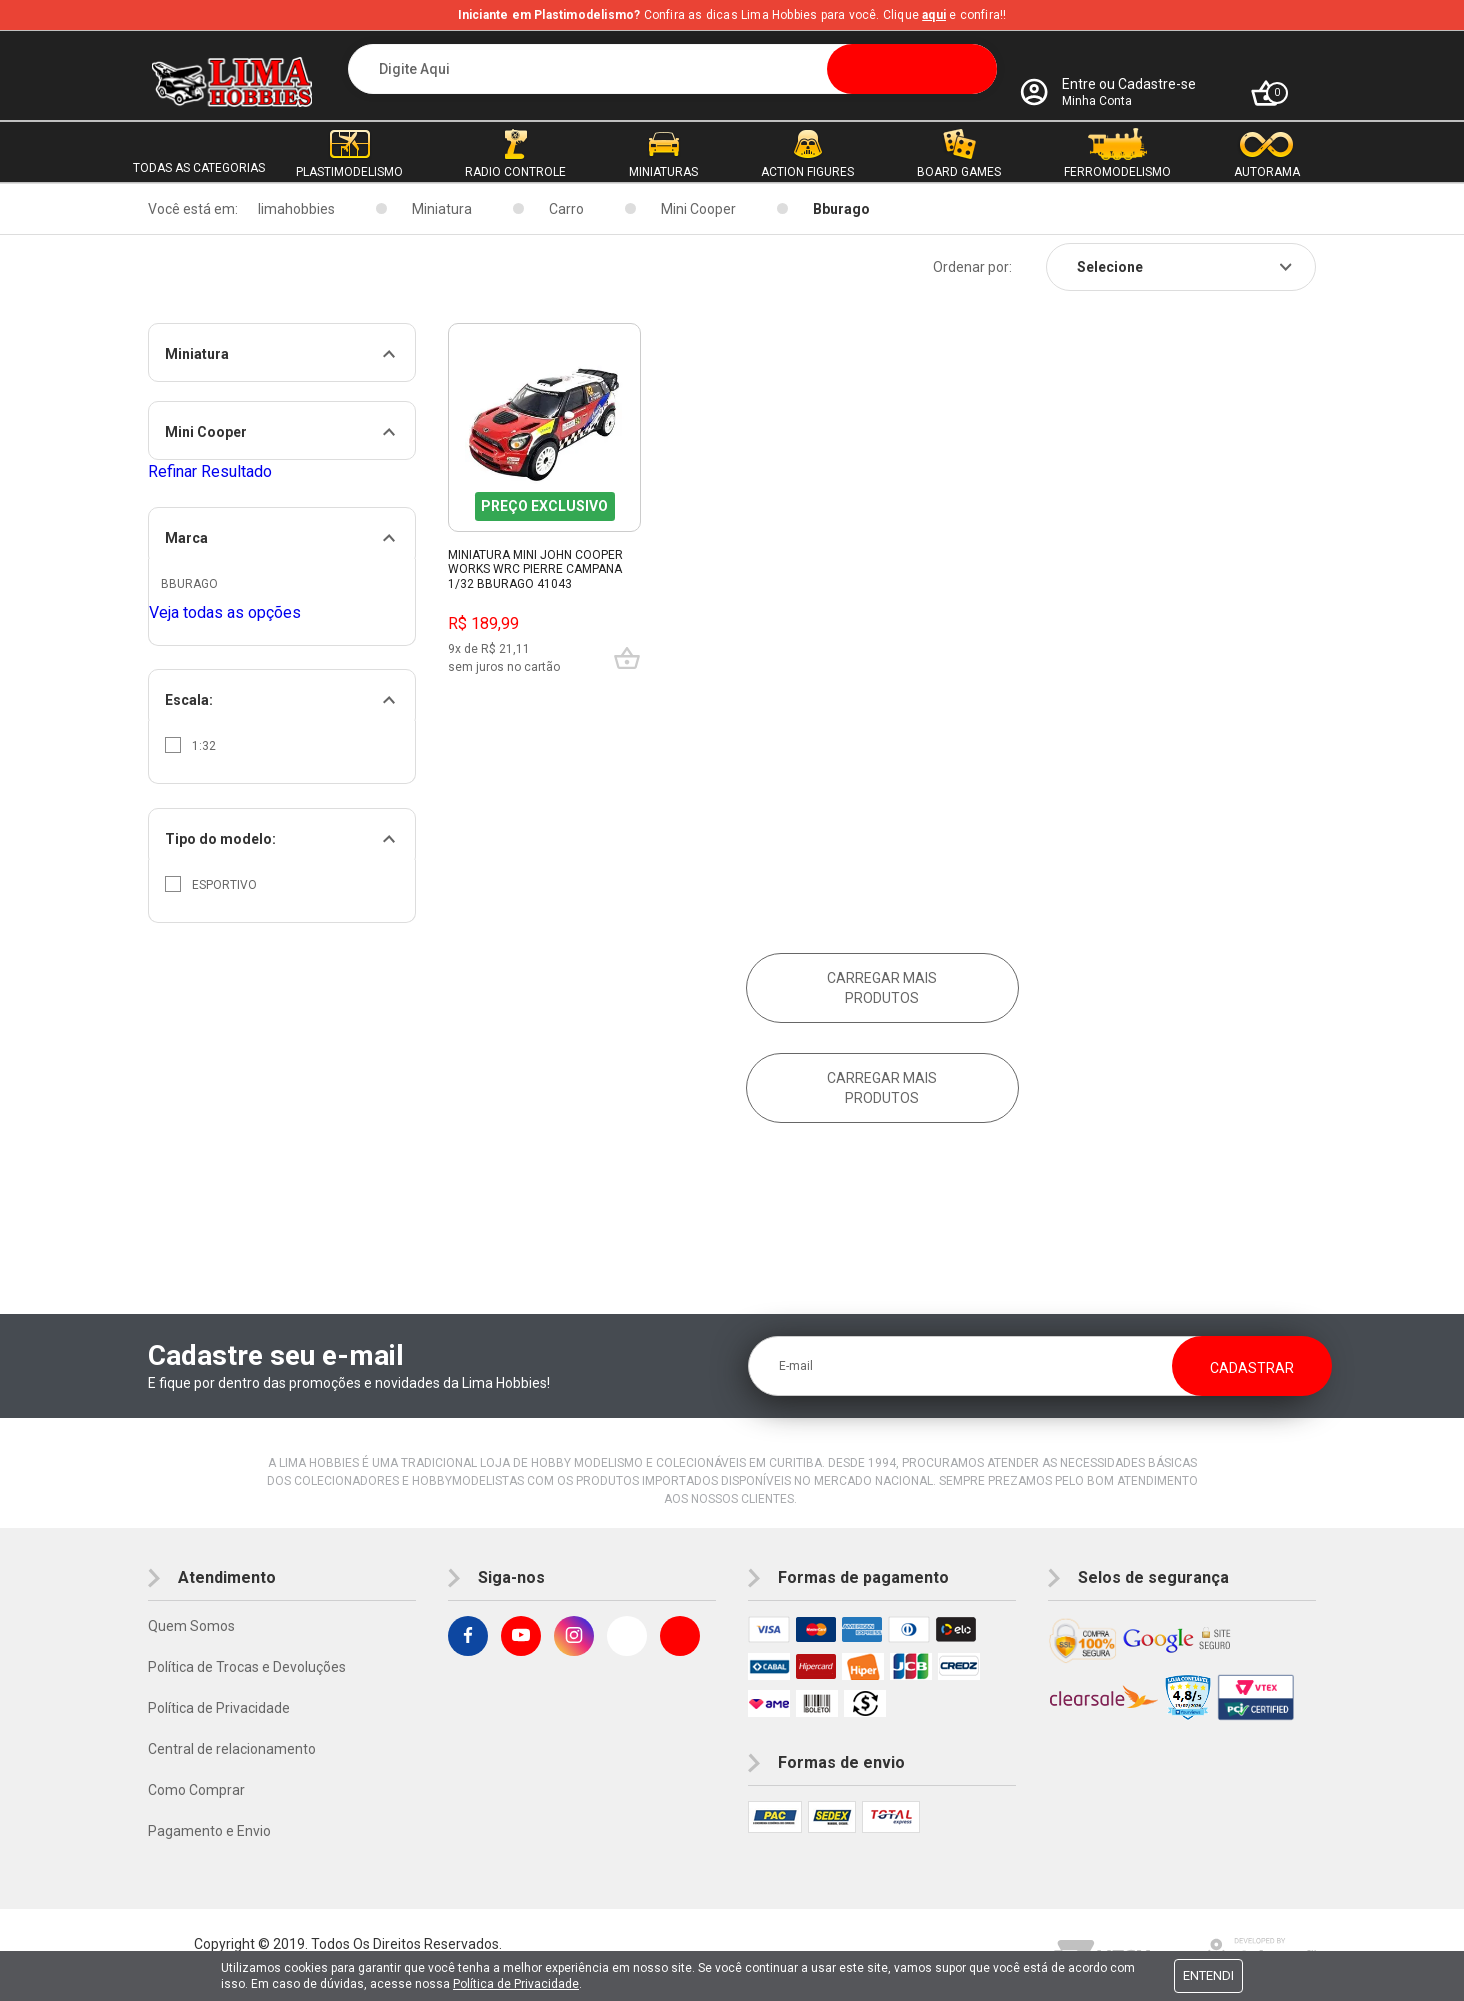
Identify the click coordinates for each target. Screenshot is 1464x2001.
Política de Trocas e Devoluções (247, 1667)
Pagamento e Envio (209, 1831)
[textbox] (672, 69)
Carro (566, 209)
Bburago (841, 209)
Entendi (1208, 1975)
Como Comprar (196, 1790)
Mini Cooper (698, 209)
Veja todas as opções (225, 612)
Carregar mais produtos (882, 988)
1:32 (190, 745)
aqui (934, 15)
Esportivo (211, 884)
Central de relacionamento (232, 1749)
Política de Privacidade (219, 1708)
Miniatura (442, 209)
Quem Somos (191, 1626)
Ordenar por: (972, 267)
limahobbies (296, 209)
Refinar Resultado (210, 471)
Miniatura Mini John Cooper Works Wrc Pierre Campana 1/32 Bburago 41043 (535, 569)
